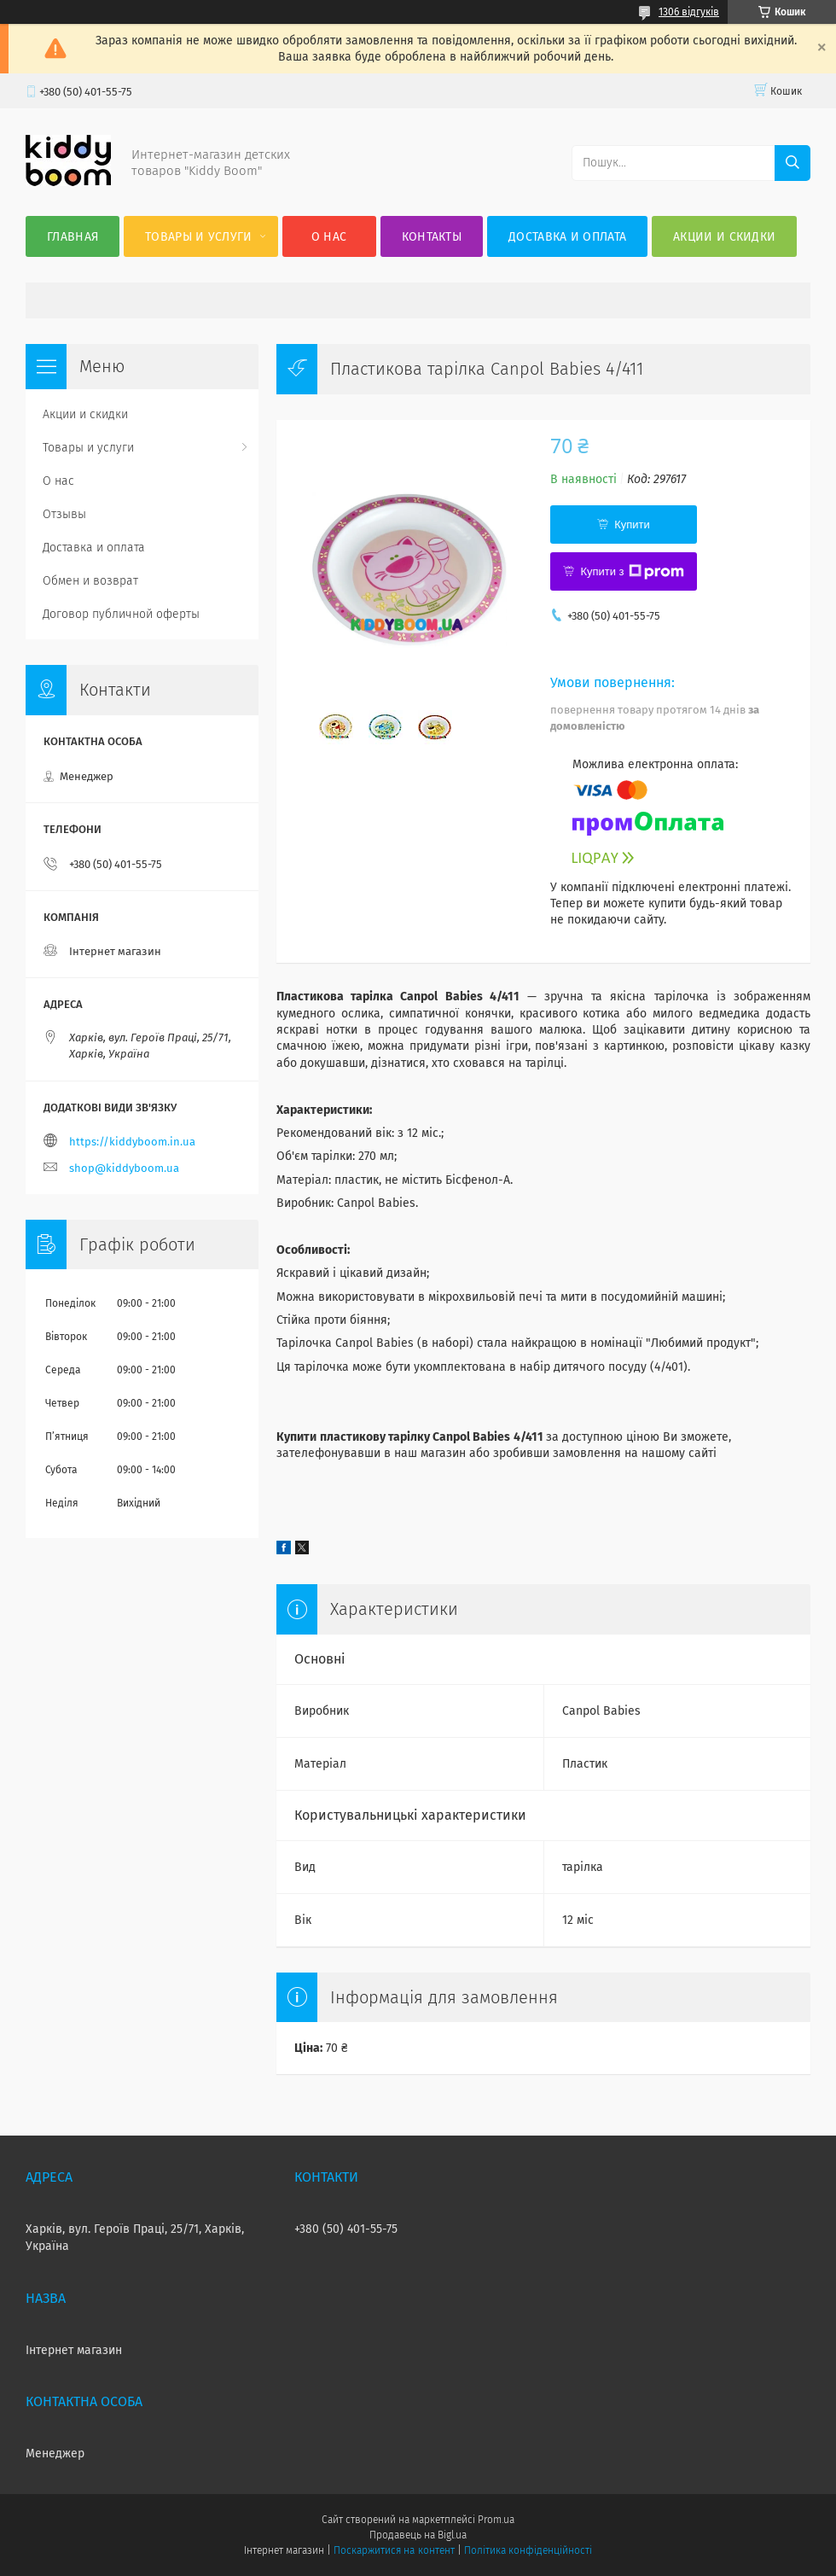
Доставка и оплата (567, 237)
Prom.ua (496, 2520)
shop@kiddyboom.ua (124, 1168)
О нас (329, 237)
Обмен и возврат (90, 581)
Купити (632, 524)
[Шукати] (792, 163)
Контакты (432, 237)
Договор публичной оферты (121, 614)
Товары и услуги (199, 237)
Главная (72, 237)
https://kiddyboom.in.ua (132, 1141)
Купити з (631, 572)
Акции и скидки (724, 237)
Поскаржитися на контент (394, 2550)
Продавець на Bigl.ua (418, 2535)
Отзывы (64, 514)
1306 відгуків (689, 12)
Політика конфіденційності (528, 2550)
